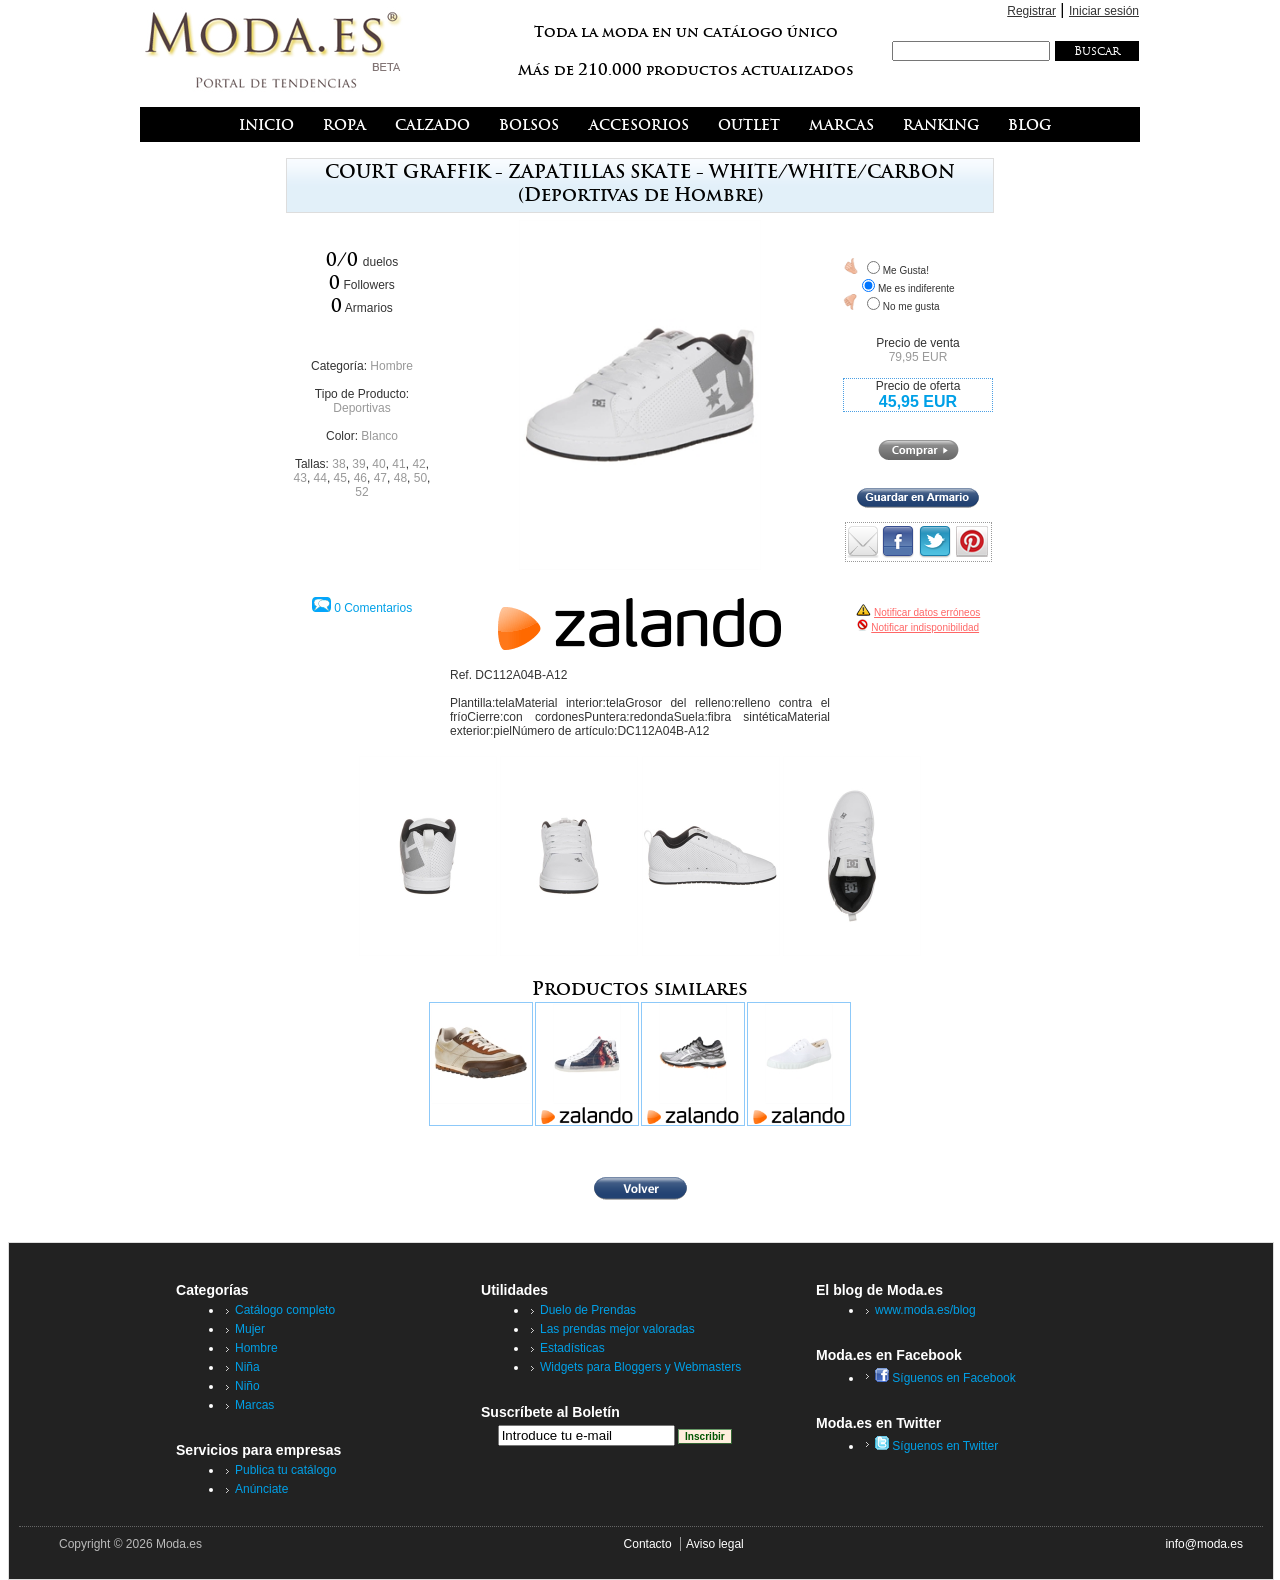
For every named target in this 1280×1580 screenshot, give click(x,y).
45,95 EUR (918, 401)
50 (420, 478)
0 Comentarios (373, 608)
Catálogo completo (285, 1310)
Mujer (250, 1329)
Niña (247, 1367)
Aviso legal (715, 1544)
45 (340, 478)
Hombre (391, 366)
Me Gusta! (906, 270)
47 (380, 478)
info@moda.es (1204, 1544)
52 (361, 492)
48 (400, 478)
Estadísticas (572, 1348)
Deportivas (361, 408)
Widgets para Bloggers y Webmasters (640, 1367)
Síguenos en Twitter (936, 1446)
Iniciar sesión (1104, 11)
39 (358, 464)
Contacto (648, 1544)
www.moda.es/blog (925, 1310)
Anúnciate (261, 1489)
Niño (247, 1386)
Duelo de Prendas (588, 1310)
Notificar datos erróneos (927, 612)
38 (338, 464)
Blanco (379, 436)
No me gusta (911, 306)
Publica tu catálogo (285, 1470)
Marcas (254, 1405)
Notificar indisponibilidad (925, 627)
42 (418, 464)
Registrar (1031, 11)
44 (320, 478)
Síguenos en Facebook (945, 1378)
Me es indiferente (916, 288)
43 (300, 478)
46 (360, 478)
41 (398, 464)
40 (378, 464)
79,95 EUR (918, 357)
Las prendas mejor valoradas (617, 1329)
